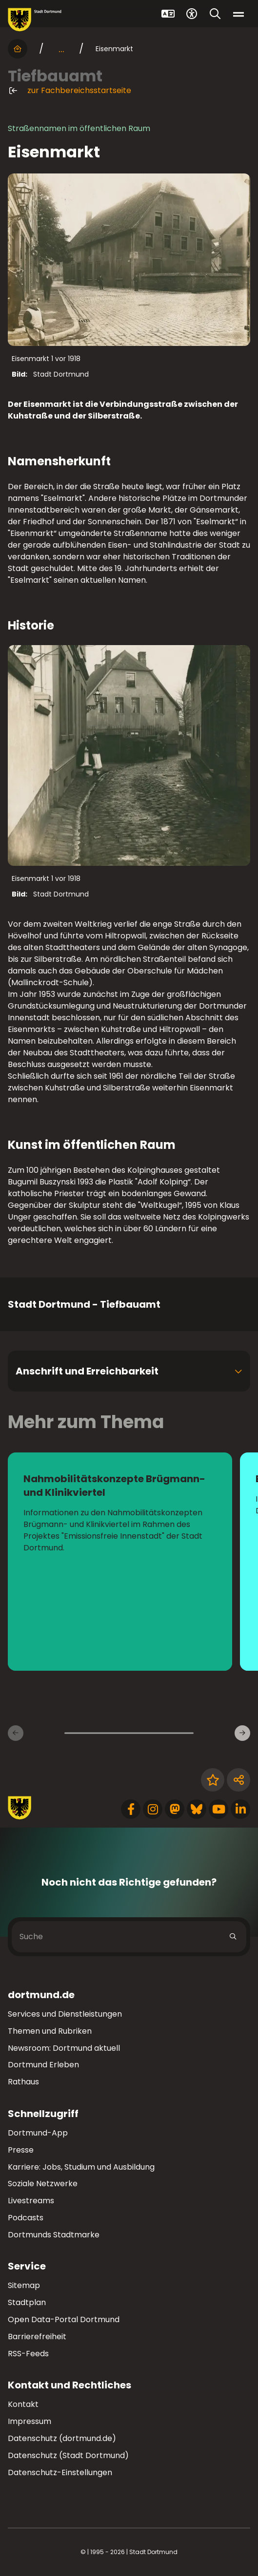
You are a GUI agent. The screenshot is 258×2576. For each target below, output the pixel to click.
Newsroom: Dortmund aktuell (64, 2048)
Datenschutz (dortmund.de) (62, 2438)
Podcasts (25, 2217)
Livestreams (31, 2200)
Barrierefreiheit (37, 2336)
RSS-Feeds (28, 2353)
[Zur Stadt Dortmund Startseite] (34, 20)
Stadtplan (27, 2302)
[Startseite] (17, 48)
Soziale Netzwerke (43, 2183)
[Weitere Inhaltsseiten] (242, 1733)
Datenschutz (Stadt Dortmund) (68, 2455)
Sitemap (24, 2285)
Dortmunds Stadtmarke (53, 2234)
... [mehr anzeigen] (61, 49)
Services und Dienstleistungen (65, 2014)
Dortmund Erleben (43, 2064)
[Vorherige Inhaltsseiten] (15, 1733)
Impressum (29, 2421)
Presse (21, 2150)
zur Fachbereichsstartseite (69, 90)
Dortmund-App (38, 2132)
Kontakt (23, 2404)
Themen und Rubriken (50, 2031)
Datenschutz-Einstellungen (60, 2473)
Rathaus (23, 2081)
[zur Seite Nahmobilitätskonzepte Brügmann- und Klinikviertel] (120, 1561)
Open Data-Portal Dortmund (63, 2319)
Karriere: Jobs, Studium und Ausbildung (81, 2167)
